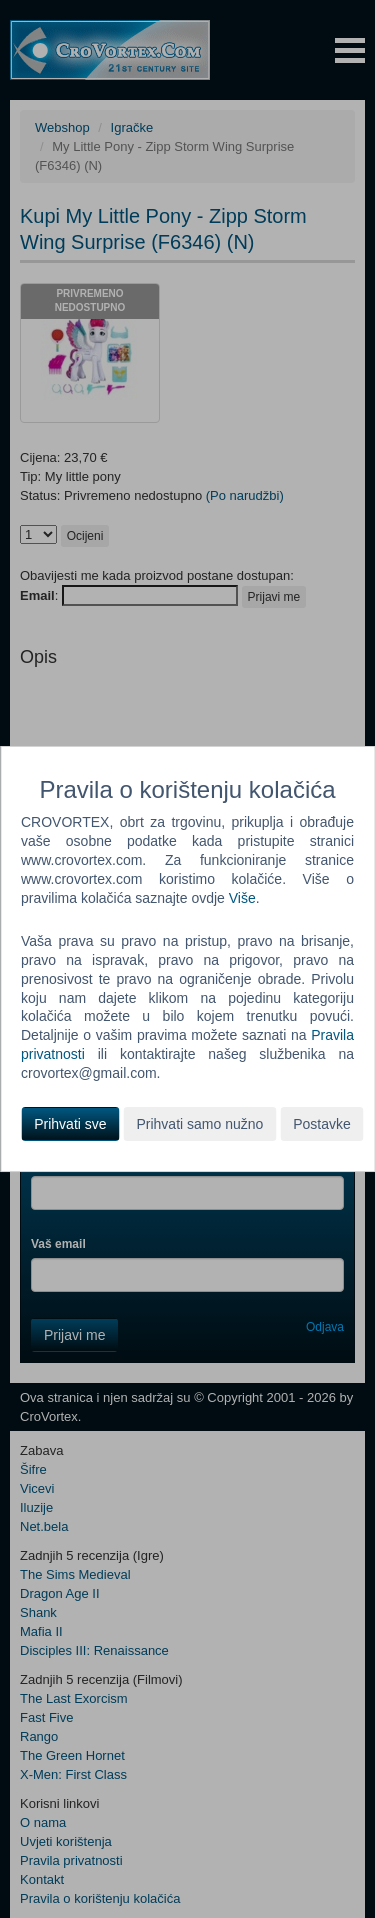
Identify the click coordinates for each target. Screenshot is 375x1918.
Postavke (322, 1124)
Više (242, 898)
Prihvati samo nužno (199, 1124)
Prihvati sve (70, 1124)
